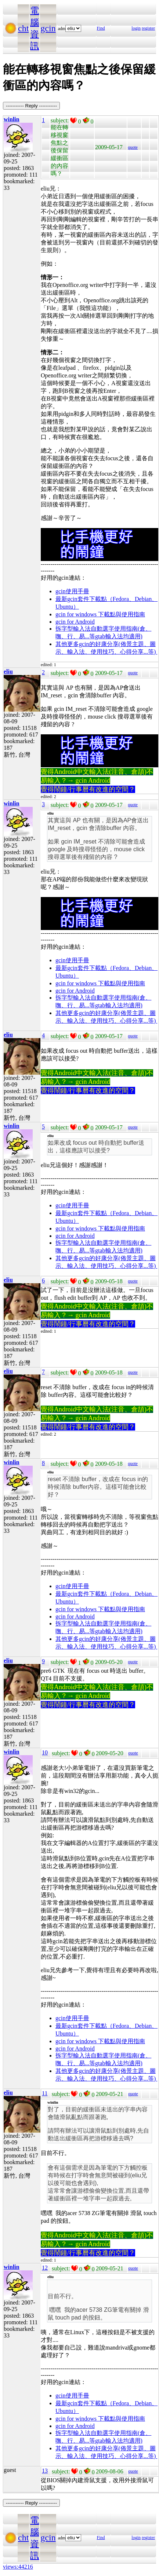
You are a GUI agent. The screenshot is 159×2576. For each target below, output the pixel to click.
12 (45, 2268)
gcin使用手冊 (72, 591)
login (136, 28)
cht (23, 28)
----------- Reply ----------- (31, 105)
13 (45, 2471)
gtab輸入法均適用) (118, 636)
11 (44, 2093)
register (148, 28)
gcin (47, 28)
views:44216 (18, 2567)
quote (133, 147)
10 (45, 1752)
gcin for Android (75, 622)
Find (101, 28)
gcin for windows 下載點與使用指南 (100, 614)
